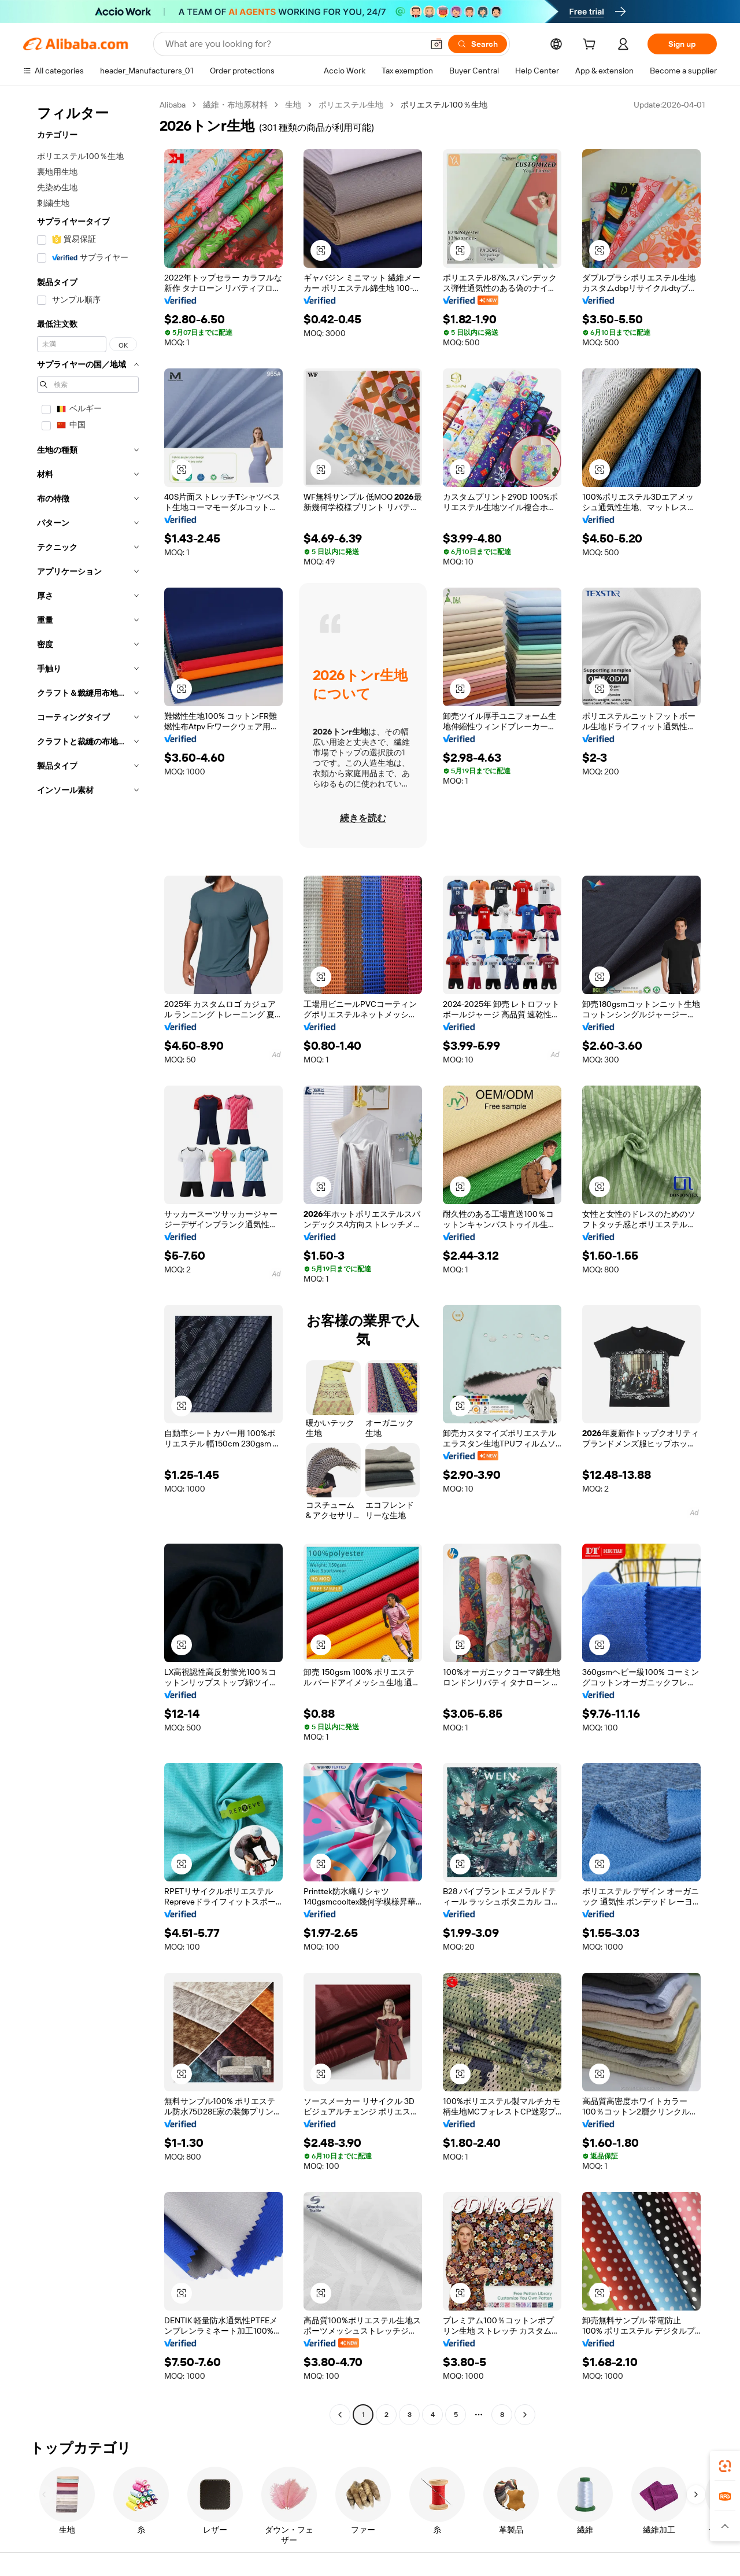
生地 (293, 104)
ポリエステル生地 (351, 104)
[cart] (591, 45)
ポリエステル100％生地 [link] (444, 104)
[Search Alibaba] (292, 44)
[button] (436, 44)
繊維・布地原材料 (235, 104)
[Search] (477, 44)
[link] (725, 2466)
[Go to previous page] (340, 2414)
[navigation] (88, 1261)
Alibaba (173, 104)
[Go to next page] (525, 2414)
